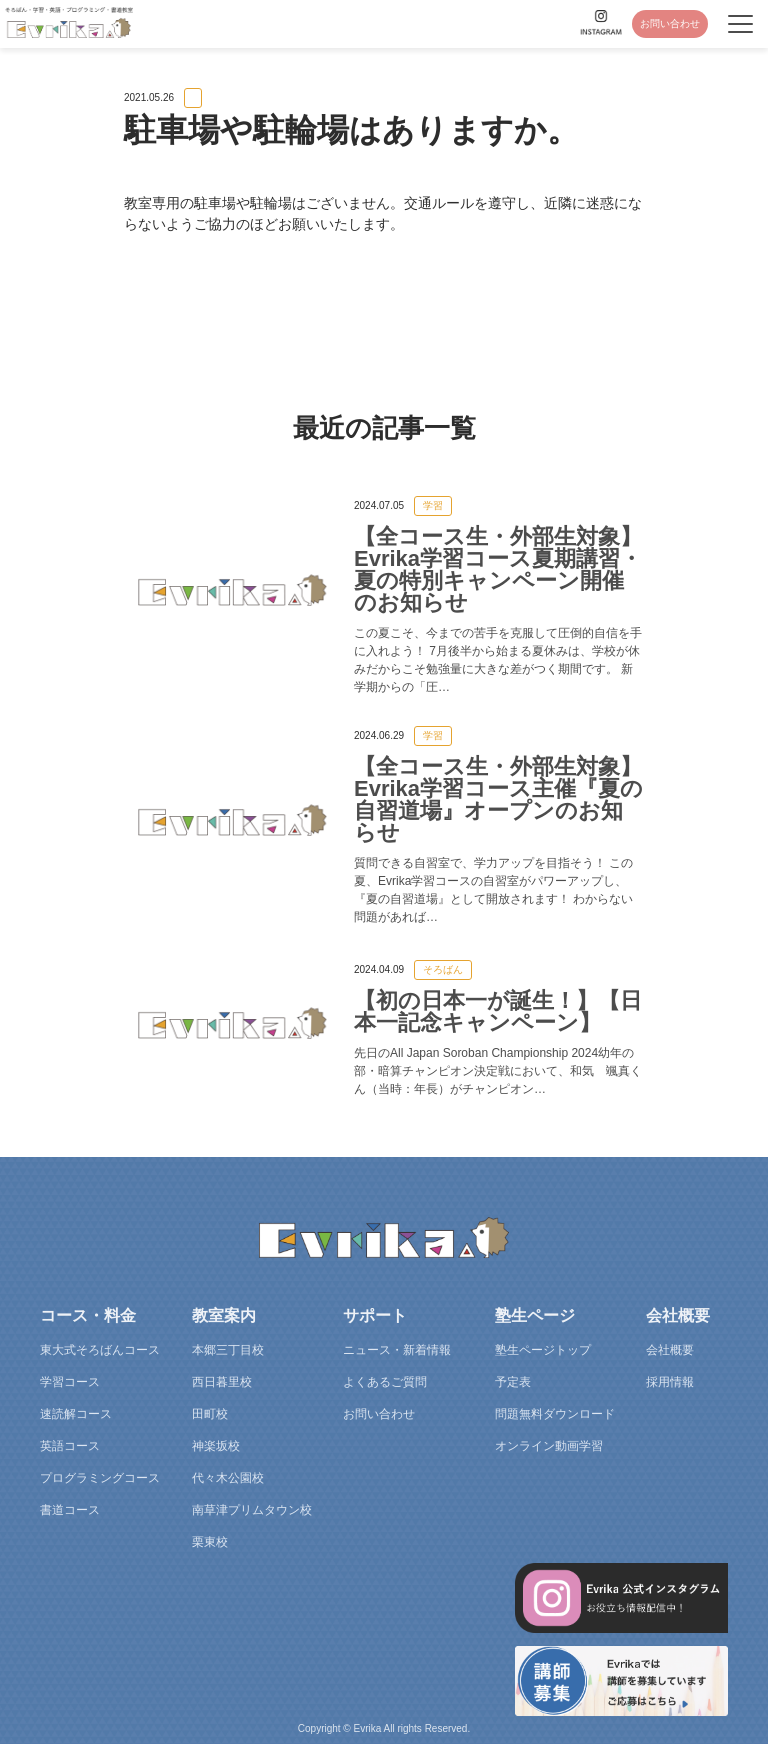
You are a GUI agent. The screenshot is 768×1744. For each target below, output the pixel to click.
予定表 (513, 1382)
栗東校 (210, 1542)
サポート (375, 1315)
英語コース (70, 1446)
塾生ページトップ (543, 1350)
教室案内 (224, 1315)
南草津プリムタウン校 (252, 1510)
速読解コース (76, 1414)
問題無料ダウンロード (555, 1414)
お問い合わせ (670, 23)
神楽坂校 (216, 1446)
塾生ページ (535, 1315)
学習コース (70, 1382)
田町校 (210, 1414)
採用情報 (670, 1382)
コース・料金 (88, 1315)
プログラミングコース (100, 1478)
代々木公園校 (228, 1478)
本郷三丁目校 (228, 1350)
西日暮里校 (222, 1382)
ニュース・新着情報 (397, 1350)
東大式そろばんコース (100, 1350)
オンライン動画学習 (549, 1446)
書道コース (70, 1510)
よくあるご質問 (385, 1382)
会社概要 (678, 1315)
